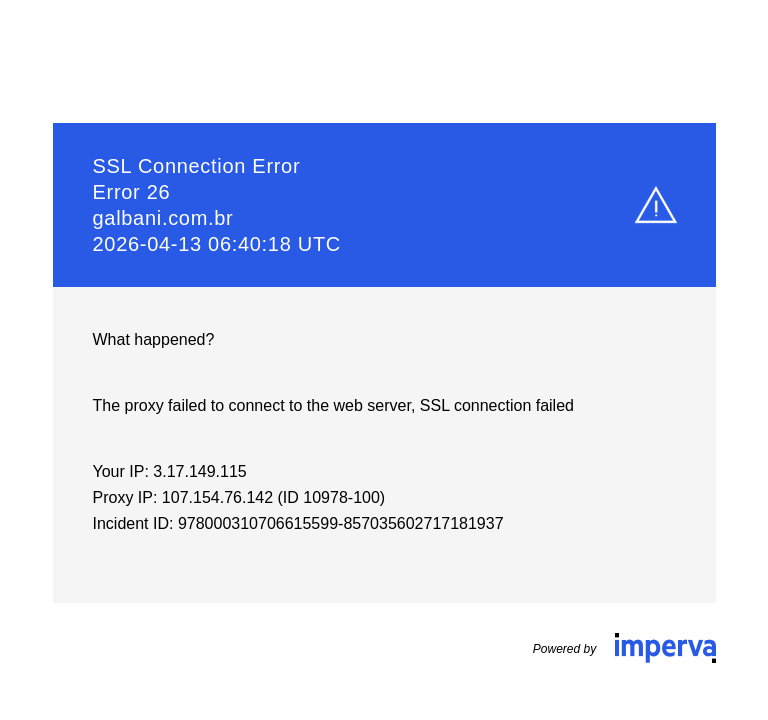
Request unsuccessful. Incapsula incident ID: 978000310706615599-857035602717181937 (384, 360)
